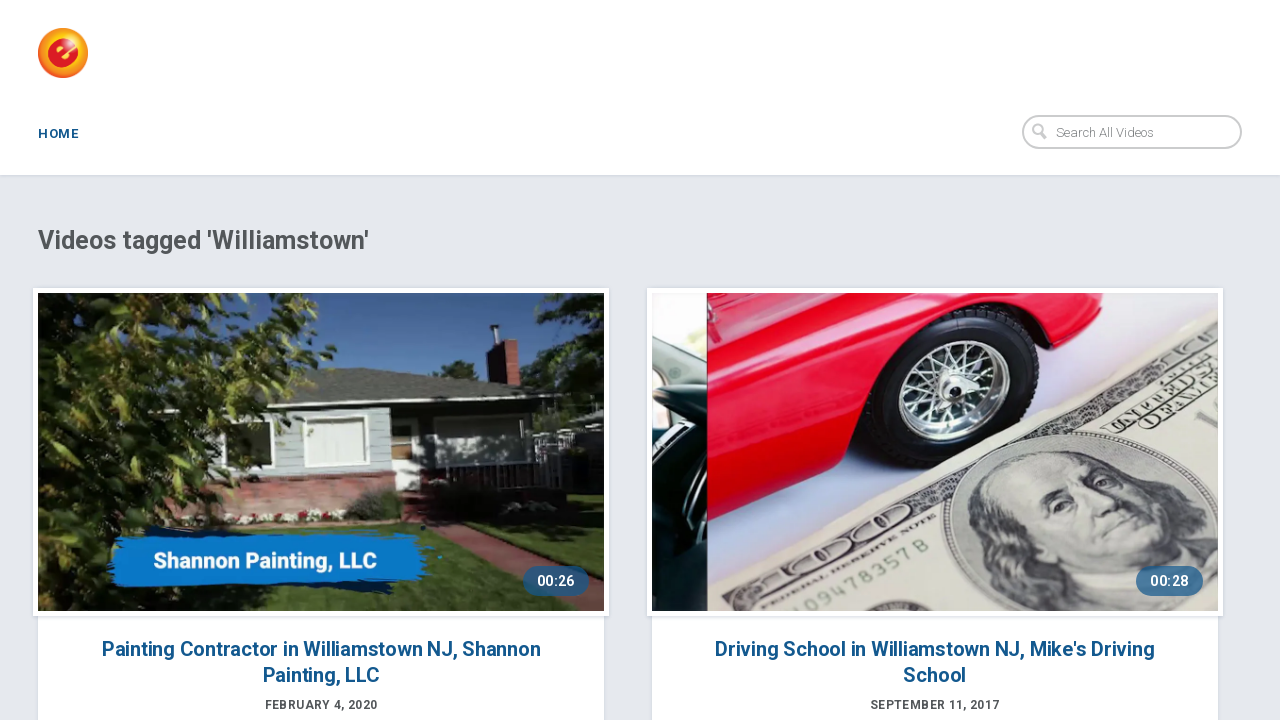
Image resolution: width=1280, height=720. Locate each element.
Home (58, 133)
